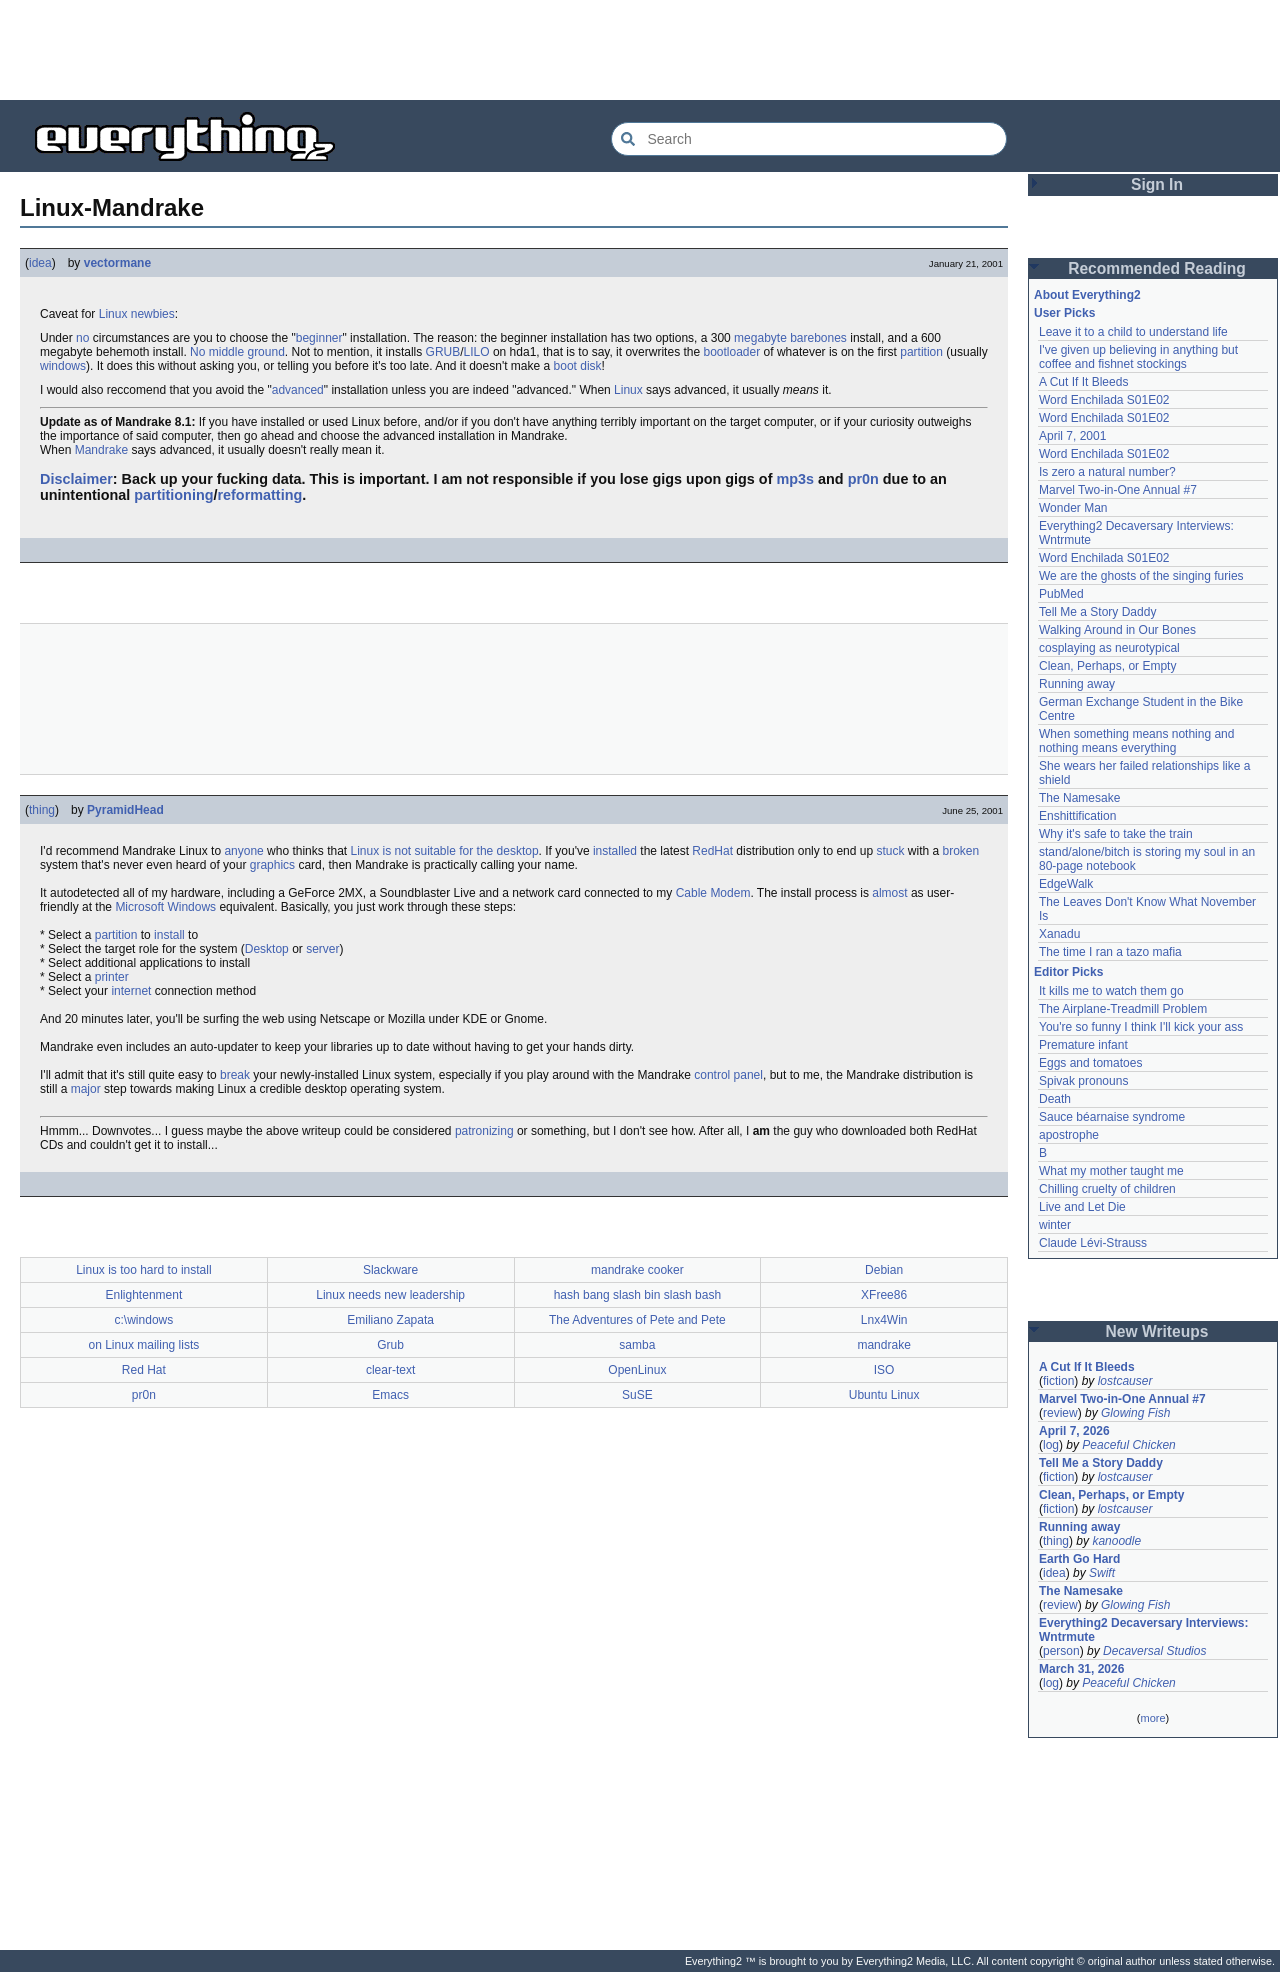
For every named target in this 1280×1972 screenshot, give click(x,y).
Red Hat (144, 1370)
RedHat (712, 851)
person (1061, 1651)
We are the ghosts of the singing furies (1141, 576)
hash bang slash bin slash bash (637, 1295)
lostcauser (1125, 1381)
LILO (477, 352)
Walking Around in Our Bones (1117, 630)
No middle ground (237, 352)
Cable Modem (713, 893)
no (82, 338)
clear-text (390, 1370)
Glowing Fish (1135, 1413)
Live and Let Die (1082, 1207)
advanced (298, 390)
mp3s (795, 479)
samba (637, 1345)
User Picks (1064, 313)
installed (615, 851)
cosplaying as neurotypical (1109, 648)
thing (42, 810)
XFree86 (884, 1295)
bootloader (731, 352)
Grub (390, 1345)
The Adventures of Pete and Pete (637, 1320)
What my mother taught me (1111, 1171)
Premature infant (1083, 1045)
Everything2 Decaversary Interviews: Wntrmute (1143, 1630)
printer (112, 977)
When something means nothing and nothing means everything (1136, 741)
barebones (818, 338)
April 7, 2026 (1074, 1431)
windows (63, 366)
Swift (1102, 1573)
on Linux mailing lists (144, 1345)
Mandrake (101, 450)
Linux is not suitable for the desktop (444, 851)
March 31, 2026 (1081, 1669)
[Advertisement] (640, 50)
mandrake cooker (637, 1270)
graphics (272, 865)
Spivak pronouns (1083, 1081)
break (235, 1075)
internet (131, 991)
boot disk (578, 366)
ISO (884, 1370)
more (1152, 1718)
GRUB (443, 352)
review (1060, 1413)
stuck (890, 851)
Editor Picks (1068, 972)
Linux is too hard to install (143, 1270)
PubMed (1061, 594)
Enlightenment (144, 1295)
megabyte (760, 338)
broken (961, 851)
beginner (319, 338)
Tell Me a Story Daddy (1097, 612)
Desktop (267, 949)
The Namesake (1079, 798)
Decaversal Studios (1154, 1651)
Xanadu (1059, 934)
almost (889, 893)
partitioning (173, 495)
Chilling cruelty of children (1107, 1189)
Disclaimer (76, 479)
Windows (191, 907)
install (169, 935)
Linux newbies (137, 314)
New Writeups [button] (1157, 1331)
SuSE (637, 1395)
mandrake (883, 1345)
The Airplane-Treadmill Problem (1123, 1009)
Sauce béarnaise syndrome (1112, 1117)
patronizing (484, 1131)
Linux (628, 390)
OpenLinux (637, 1370)
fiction (1058, 1381)
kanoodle (1116, 1541)
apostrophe (1069, 1135)
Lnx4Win (884, 1320)
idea (40, 263)
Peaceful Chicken (1128, 1445)
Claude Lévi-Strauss (1093, 1243)
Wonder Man (1073, 508)
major (86, 1089)
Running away (1077, 684)
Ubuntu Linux (884, 1395)
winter (1055, 1225)
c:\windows (144, 1320)
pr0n (863, 479)
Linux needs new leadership (390, 1295)
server (322, 949)
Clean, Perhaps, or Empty (1107, 666)
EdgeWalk (1066, 884)
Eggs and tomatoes (1090, 1063)
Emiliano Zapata (390, 1320)
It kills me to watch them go (1111, 991)
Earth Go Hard (1079, 1559)
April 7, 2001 (1072, 436)
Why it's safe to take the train (1116, 834)
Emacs (390, 1395)
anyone (243, 851)
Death (1055, 1099)
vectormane (117, 263)
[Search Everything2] (809, 139)
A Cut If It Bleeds (1083, 382)
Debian (884, 1270)
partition (921, 352)
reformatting (259, 495)
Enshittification (1077, 816)
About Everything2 (1087, 295)
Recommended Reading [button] (1157, 268)
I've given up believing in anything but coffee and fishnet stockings (1138, 357)
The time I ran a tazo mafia (1110, 952)
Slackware (390, 1270)
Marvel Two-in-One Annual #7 (1118, 490)
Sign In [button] (1157, 184)
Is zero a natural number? (1107, 472)
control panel (728, 1075)
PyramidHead (125, 810)
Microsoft (139, 907)
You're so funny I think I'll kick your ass (1141, 1027)
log (1051, 1445)
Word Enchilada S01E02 (1104, 400)
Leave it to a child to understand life (1133, 332)
